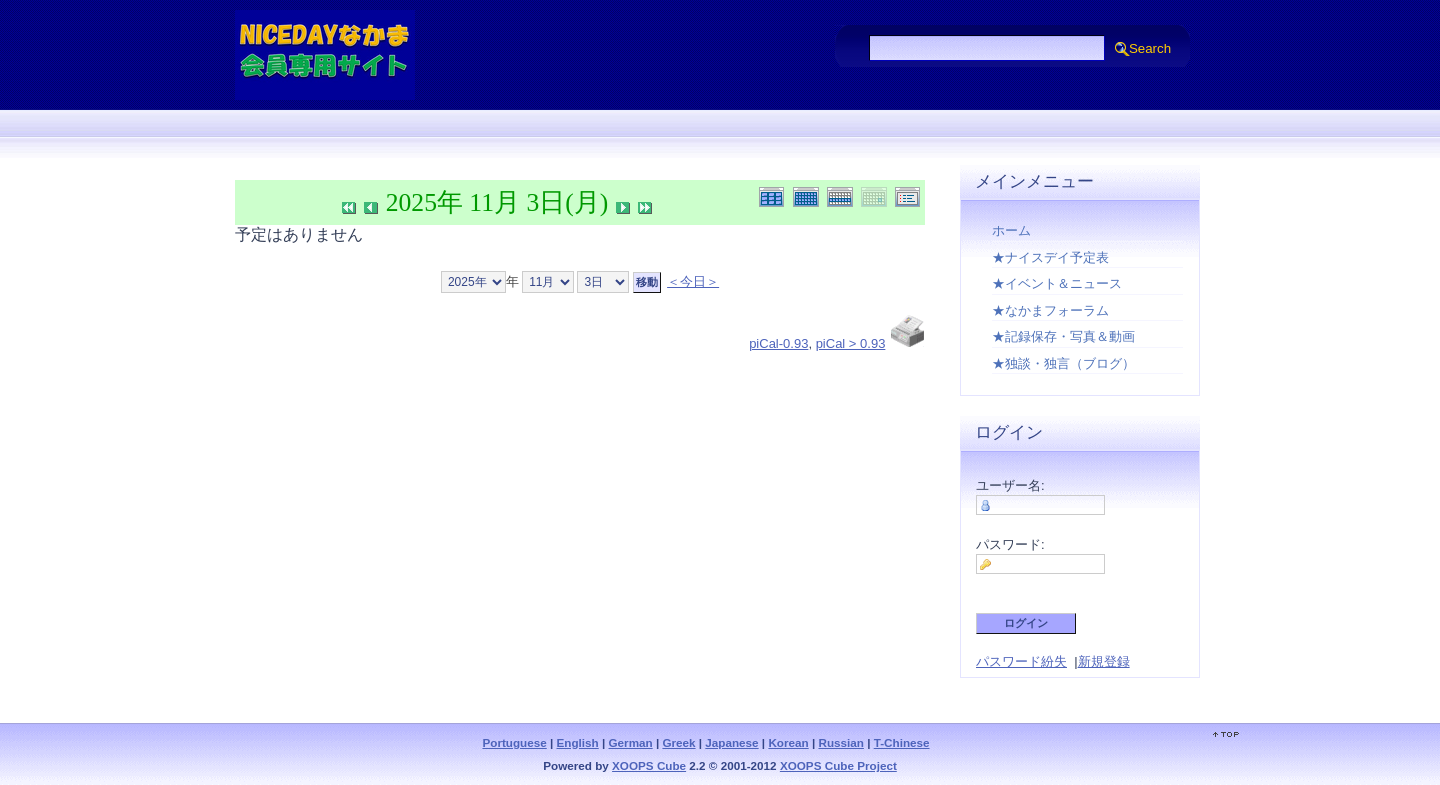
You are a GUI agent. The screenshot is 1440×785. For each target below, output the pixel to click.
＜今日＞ (693, 281)
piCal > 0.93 (851, 343)
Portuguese (514, 742)
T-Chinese (902, 742)
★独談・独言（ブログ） (1063, 363)
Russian (840, 742)
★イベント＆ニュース (1057, 283)
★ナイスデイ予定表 (1050, 257)
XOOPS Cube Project (838, 765)
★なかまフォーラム (1050, 310)
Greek (678, 742)
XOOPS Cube (649, 765)
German (631, 742)
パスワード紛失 (1021, 661)
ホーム (1011, 230)
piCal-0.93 (778, 343)
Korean (788, 742)
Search (1150, 48)
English (578, 742)
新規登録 (1104, 661)
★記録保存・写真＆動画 (1063, 336)
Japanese (731, 742)
